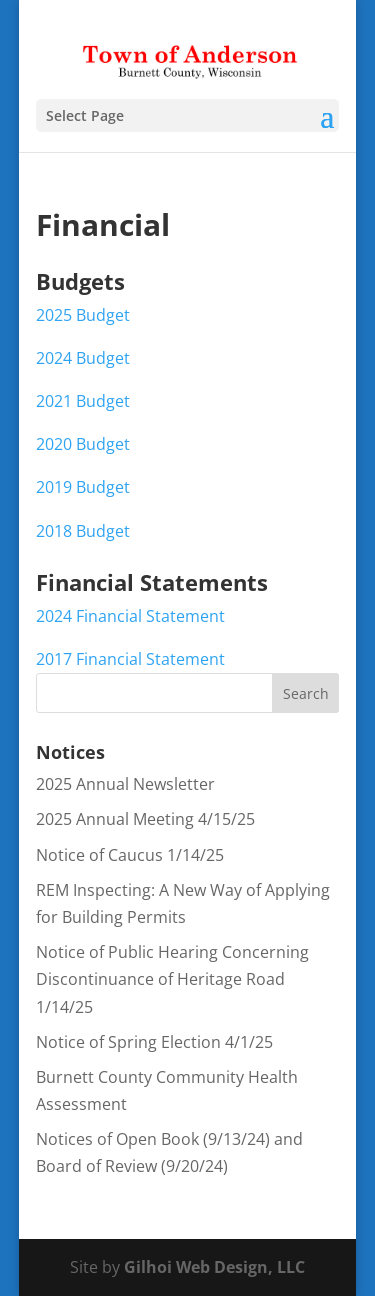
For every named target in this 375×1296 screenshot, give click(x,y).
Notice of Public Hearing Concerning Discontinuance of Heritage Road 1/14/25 (172, 979)
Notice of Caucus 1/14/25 (130, 855)
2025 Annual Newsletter (125, 784)
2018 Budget (83, 531)
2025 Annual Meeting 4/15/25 (145, 819)
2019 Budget (83, 487)
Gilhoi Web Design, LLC (214, 1267)
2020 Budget (83, 444)
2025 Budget (83, 315)
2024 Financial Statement (130, 616)
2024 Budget (83, 358)
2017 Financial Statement (130, 659)
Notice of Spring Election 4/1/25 (154, 1042)
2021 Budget (83, 401)
